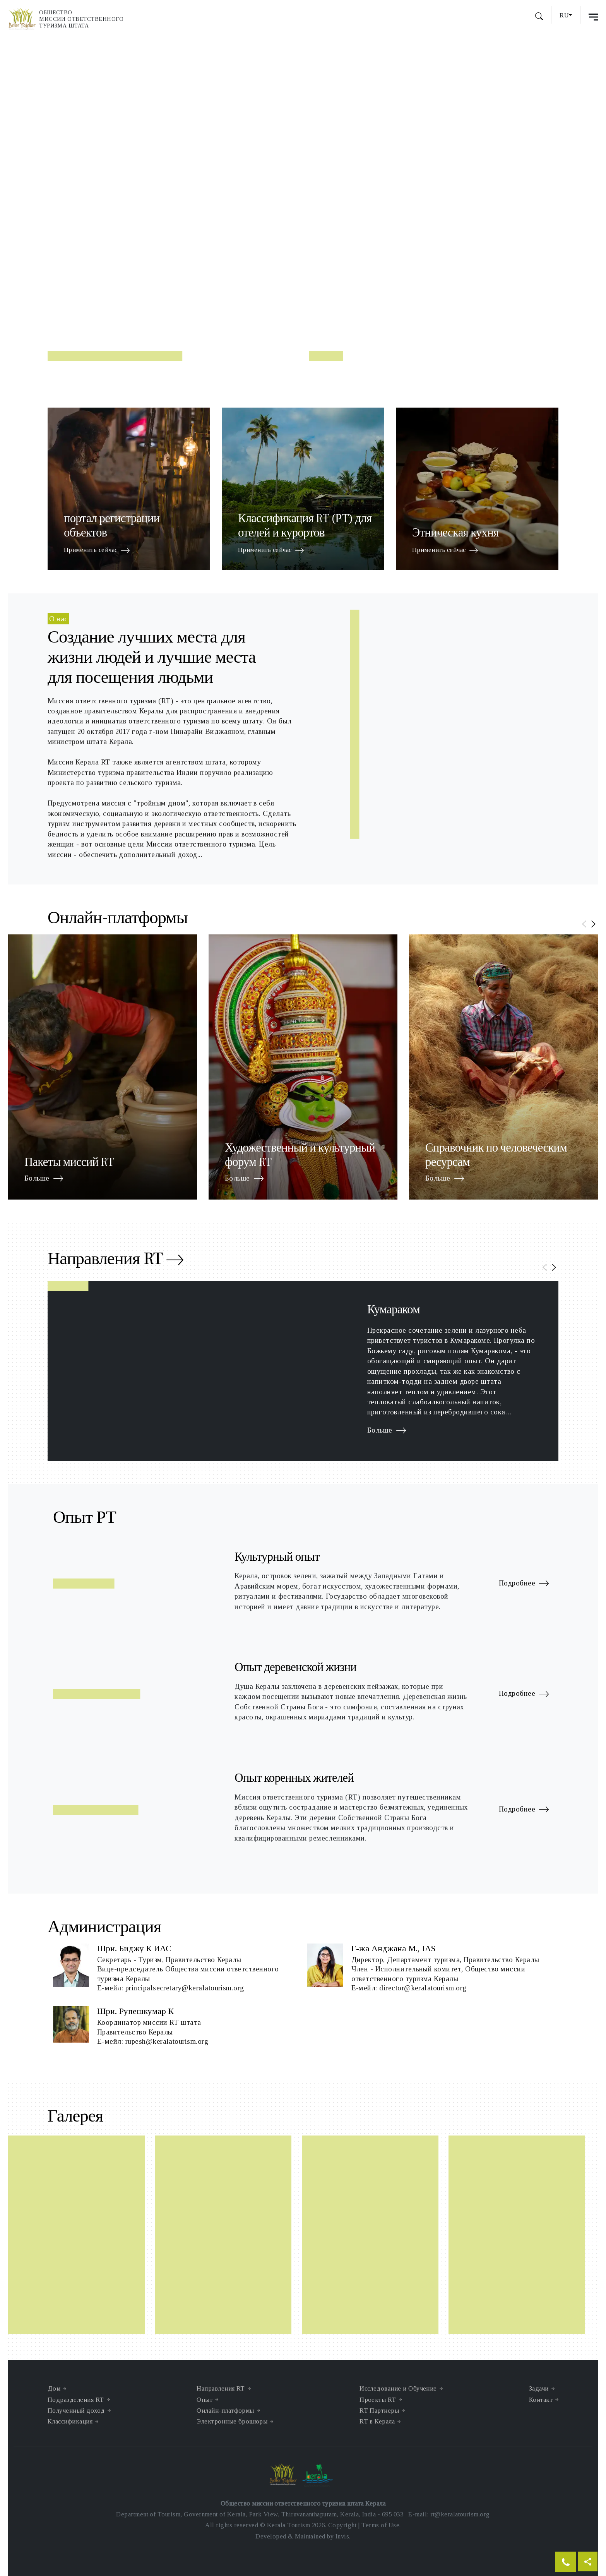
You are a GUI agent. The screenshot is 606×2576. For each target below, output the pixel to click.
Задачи (539, 2388)
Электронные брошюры (232, 2421)
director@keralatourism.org (422, 1988)
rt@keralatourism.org (460, 2514)
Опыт (204, 2399)
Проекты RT (377, 2399)
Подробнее (524, 1584)
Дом (54, 2388)
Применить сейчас (97, 551)
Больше (43, 1179)
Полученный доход (76, 2410)
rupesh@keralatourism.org (166, 2041)
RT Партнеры (379, 2410)
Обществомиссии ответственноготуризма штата (81, 19)
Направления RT (115, 1260)
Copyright (342, 2525)
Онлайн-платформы (225, 2410)
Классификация (70, 2421)
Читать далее (104, 268)
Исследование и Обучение (398, 2388)
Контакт (541, 2399)
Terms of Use (380, 2525)
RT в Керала (377, 2421)
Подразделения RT (76, 2399)
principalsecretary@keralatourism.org (184, 1988)
